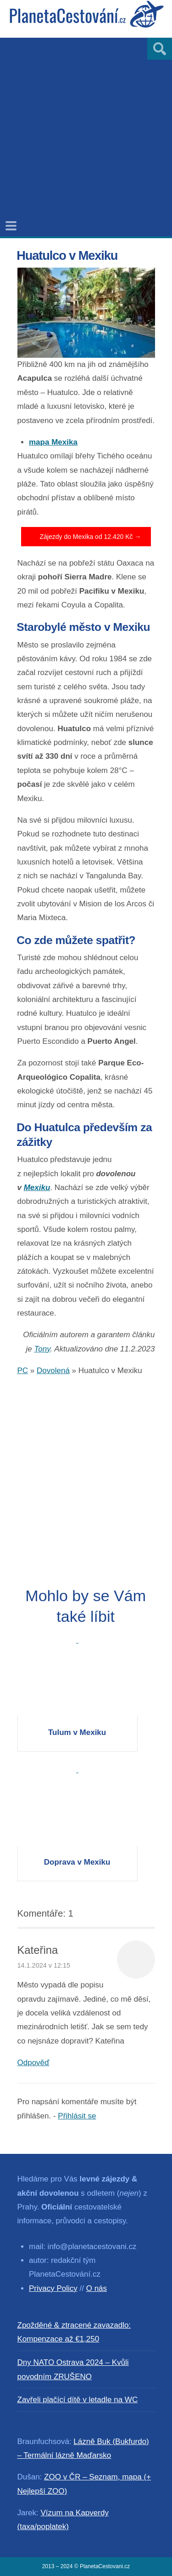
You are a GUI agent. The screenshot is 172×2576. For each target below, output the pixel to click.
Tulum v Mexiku (77, 1732)
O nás (96, 2288)
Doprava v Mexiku (77, 1862)
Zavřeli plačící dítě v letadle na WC (77, 2399)
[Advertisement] (86, 124)
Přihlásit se (77, 2116)
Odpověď (33, 2062)
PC (22, 1370)
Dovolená (53, 1370)
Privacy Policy (53, 2288)
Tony (42, 1349)
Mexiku (37, 1187)
